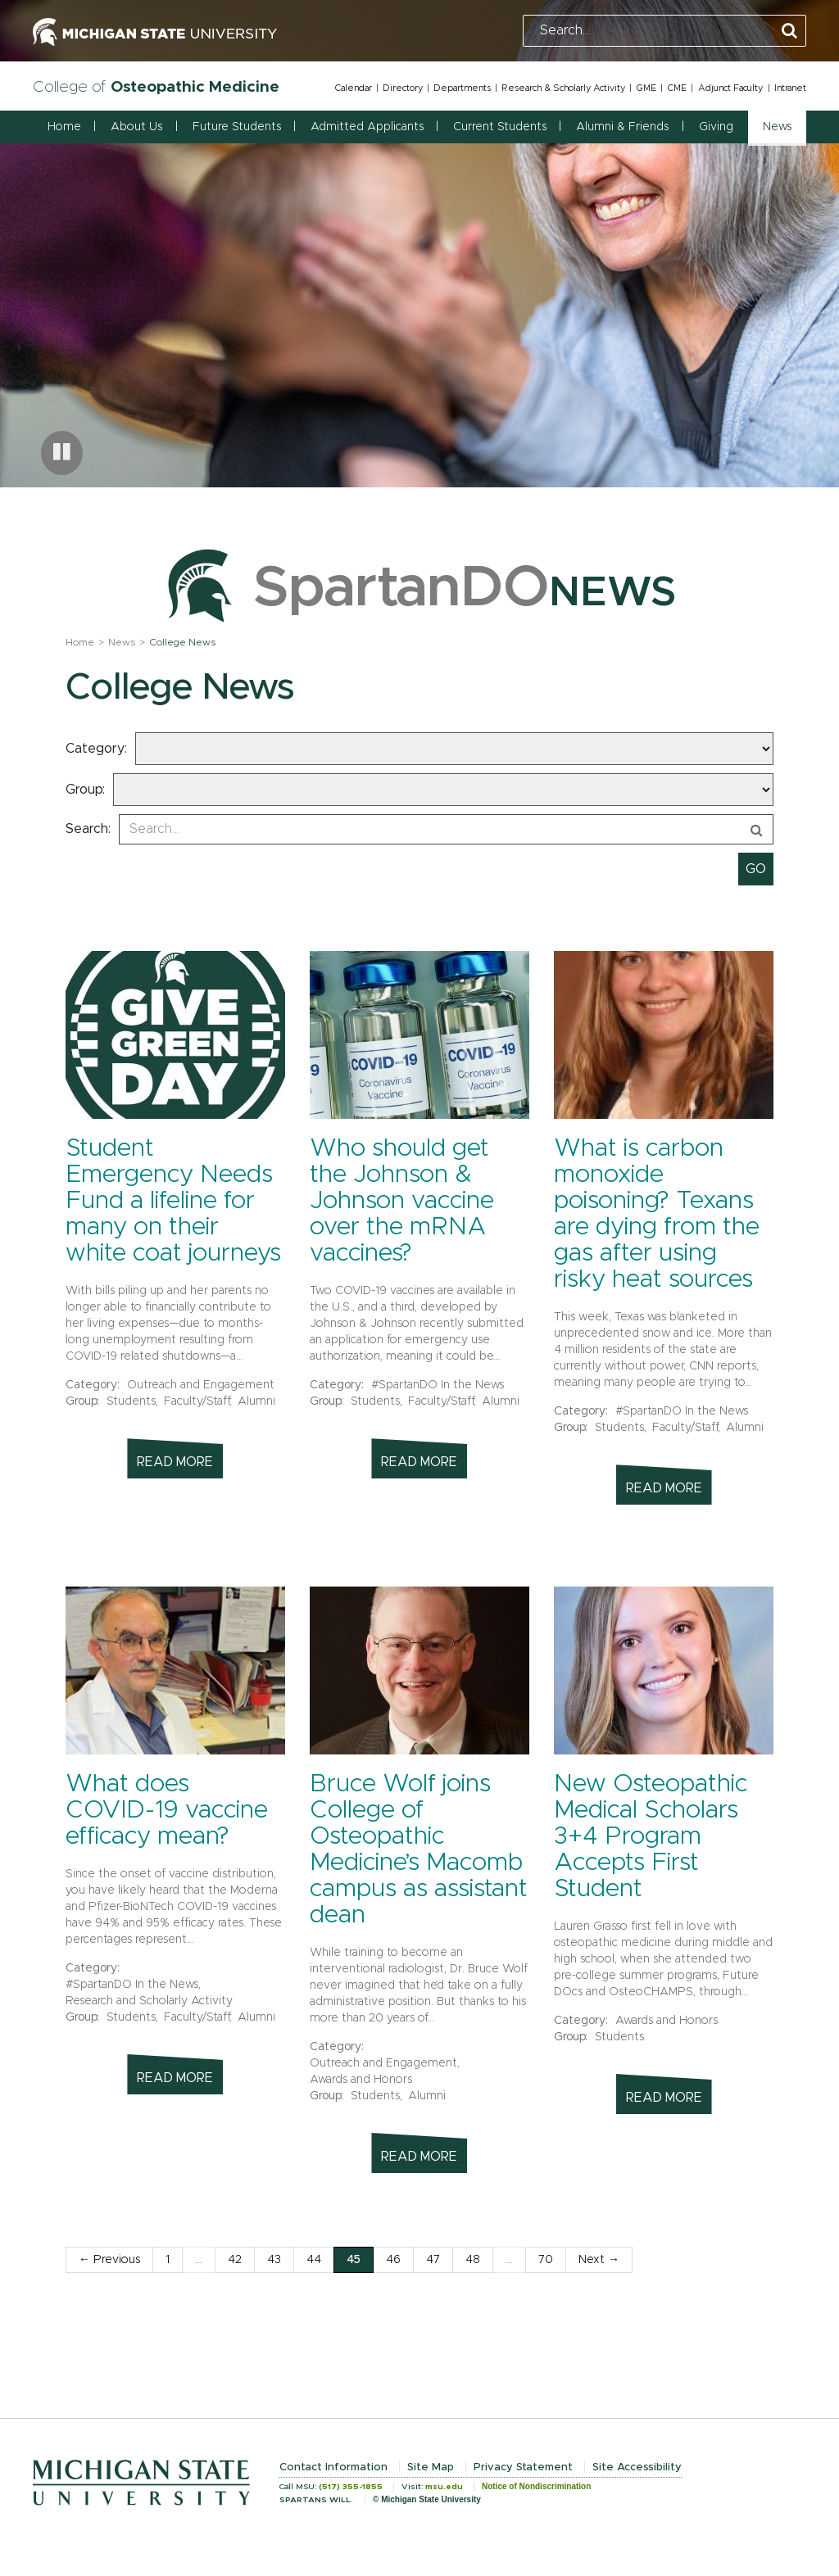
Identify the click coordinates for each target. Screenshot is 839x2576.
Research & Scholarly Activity (563, 88)
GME (646, 88)
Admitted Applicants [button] (367, 127)
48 (472, 2260)
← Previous (109, 2260)
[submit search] (755, 869)
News (121, 642)
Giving (716, 127)
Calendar (353, 88)
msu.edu (444, 2487)
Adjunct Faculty (730, 88)
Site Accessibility (637, 2467)
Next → (598, 2260)
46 (393, 2260)
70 (545, 2260)
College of (156, 87)
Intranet (790, 88)
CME (677, 88)
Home (64, 127)
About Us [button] (136, 127)
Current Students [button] (499, 127)
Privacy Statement (523, 2467)
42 (235, 2260)
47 (433, 2260)
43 (274, 2260)
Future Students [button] (237, 127)
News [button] (777, 127)
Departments (462, 88)
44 (313, 2260)
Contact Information (333, 2467)
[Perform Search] (789, 31)
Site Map (430, 2467)
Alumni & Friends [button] (622, 127)
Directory (403, 88)
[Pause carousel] (62, 453)
